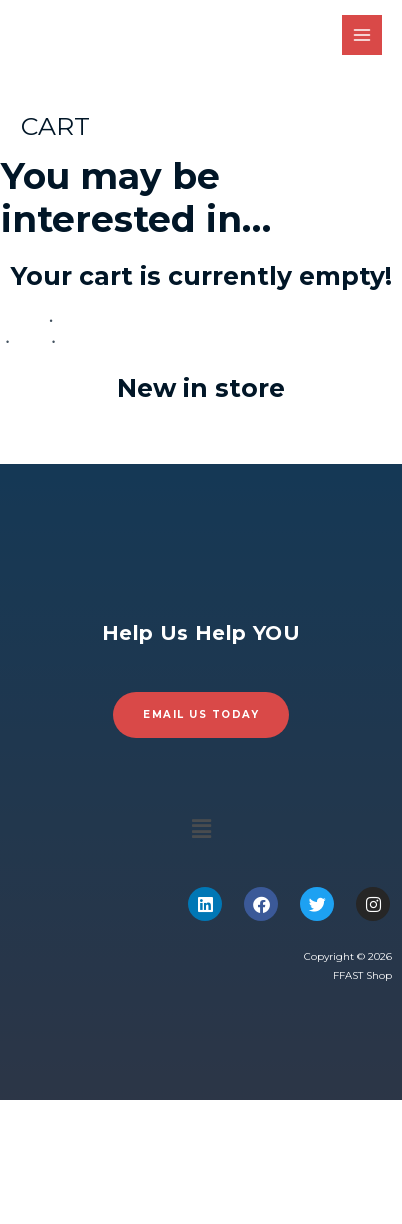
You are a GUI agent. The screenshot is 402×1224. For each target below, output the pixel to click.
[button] (201, 830)
